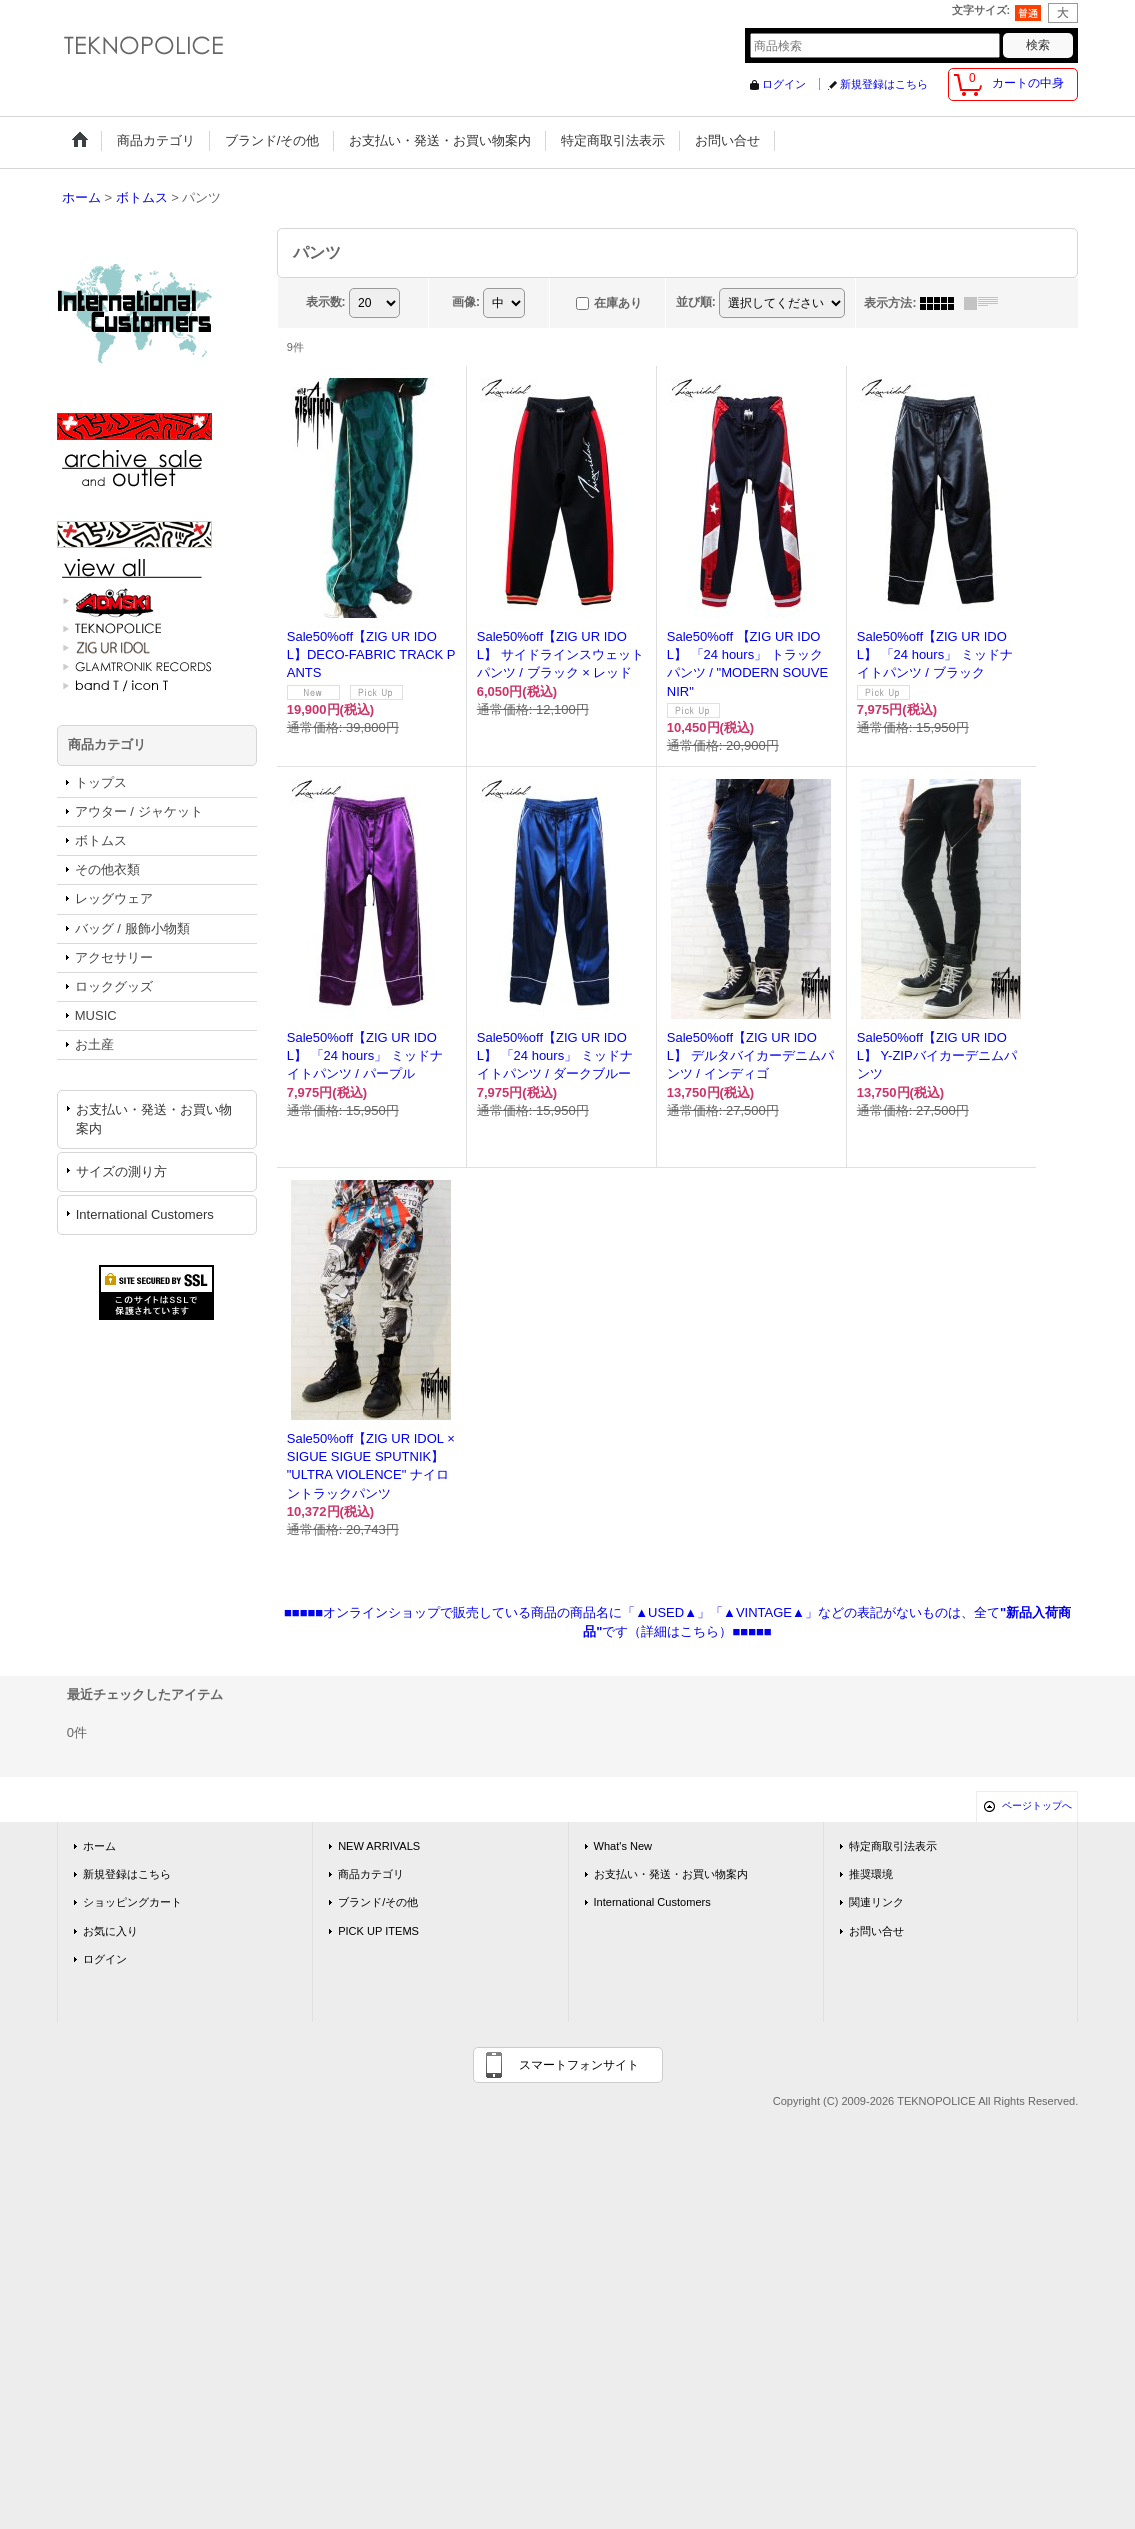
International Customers (145, 1214)
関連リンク (876, 1902)
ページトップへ (1037, 1805)
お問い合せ (876, 1931)
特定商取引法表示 (893, 1846)
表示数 (326, 302)
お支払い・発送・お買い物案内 (154, 1118)
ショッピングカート (132, 1902)
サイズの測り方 (121, 1171)
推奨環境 (871, 1874)
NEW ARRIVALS (379, 1846)
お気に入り (110, 1931)
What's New (623, 1846)
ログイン (784, 84)
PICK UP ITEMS (378, 1931)
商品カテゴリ (371, 1874)
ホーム (99, 1846)
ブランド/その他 (378, 1902)
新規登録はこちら (884, 84)
